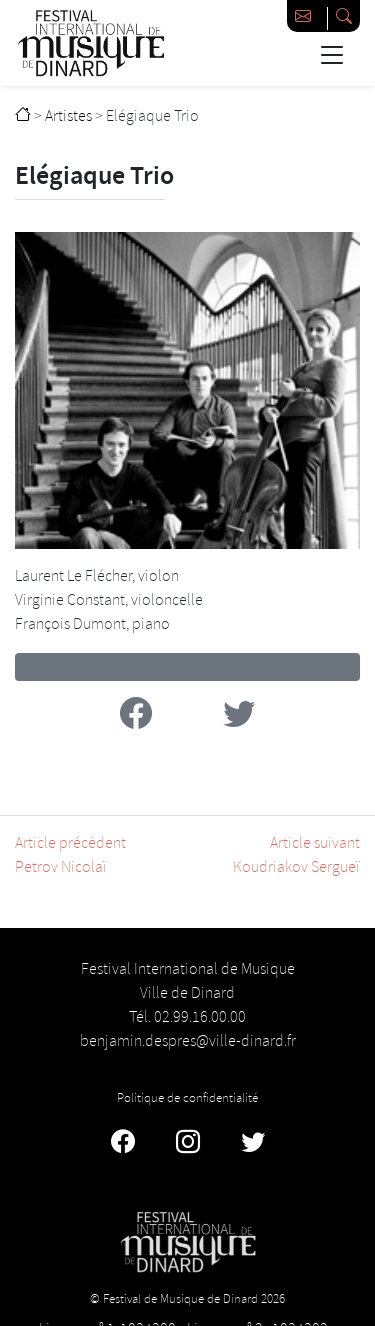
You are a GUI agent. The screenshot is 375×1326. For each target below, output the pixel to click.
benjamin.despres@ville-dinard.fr (188, 1041)
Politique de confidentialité (187, 1098)
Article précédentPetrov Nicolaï (70, 855)
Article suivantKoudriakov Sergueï (296, 855)
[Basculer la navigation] (331, 55)
